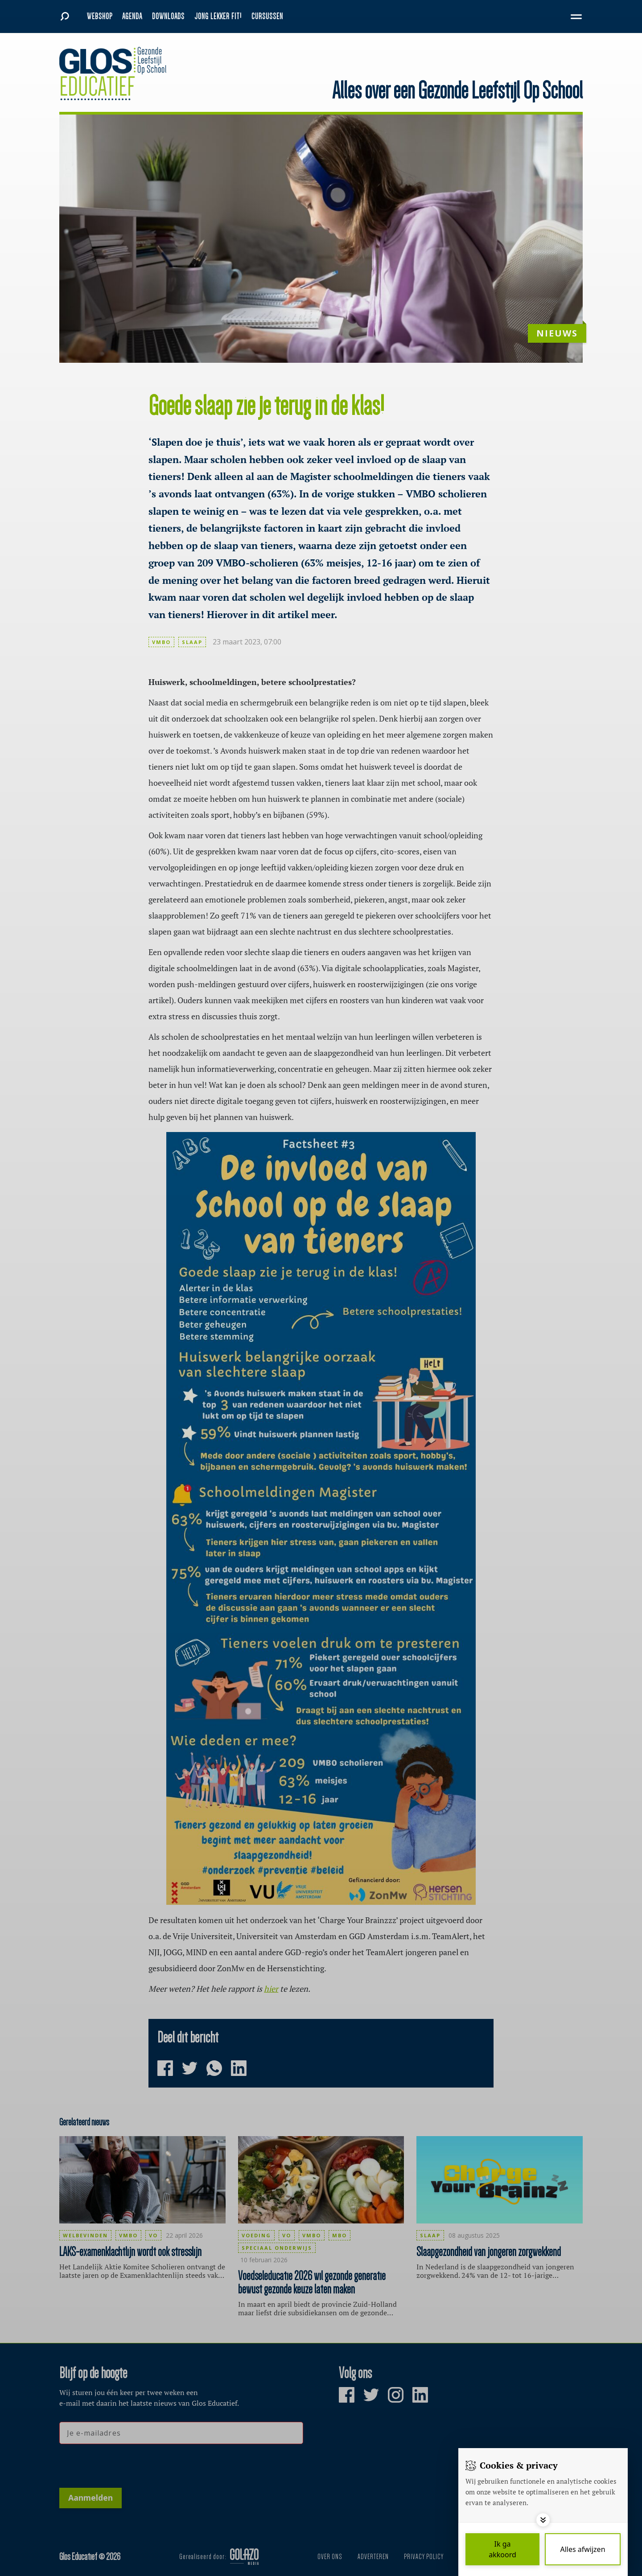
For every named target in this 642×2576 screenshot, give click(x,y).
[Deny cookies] (583, 2549)
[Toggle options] (543, 2520)
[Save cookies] (502, 2549)
